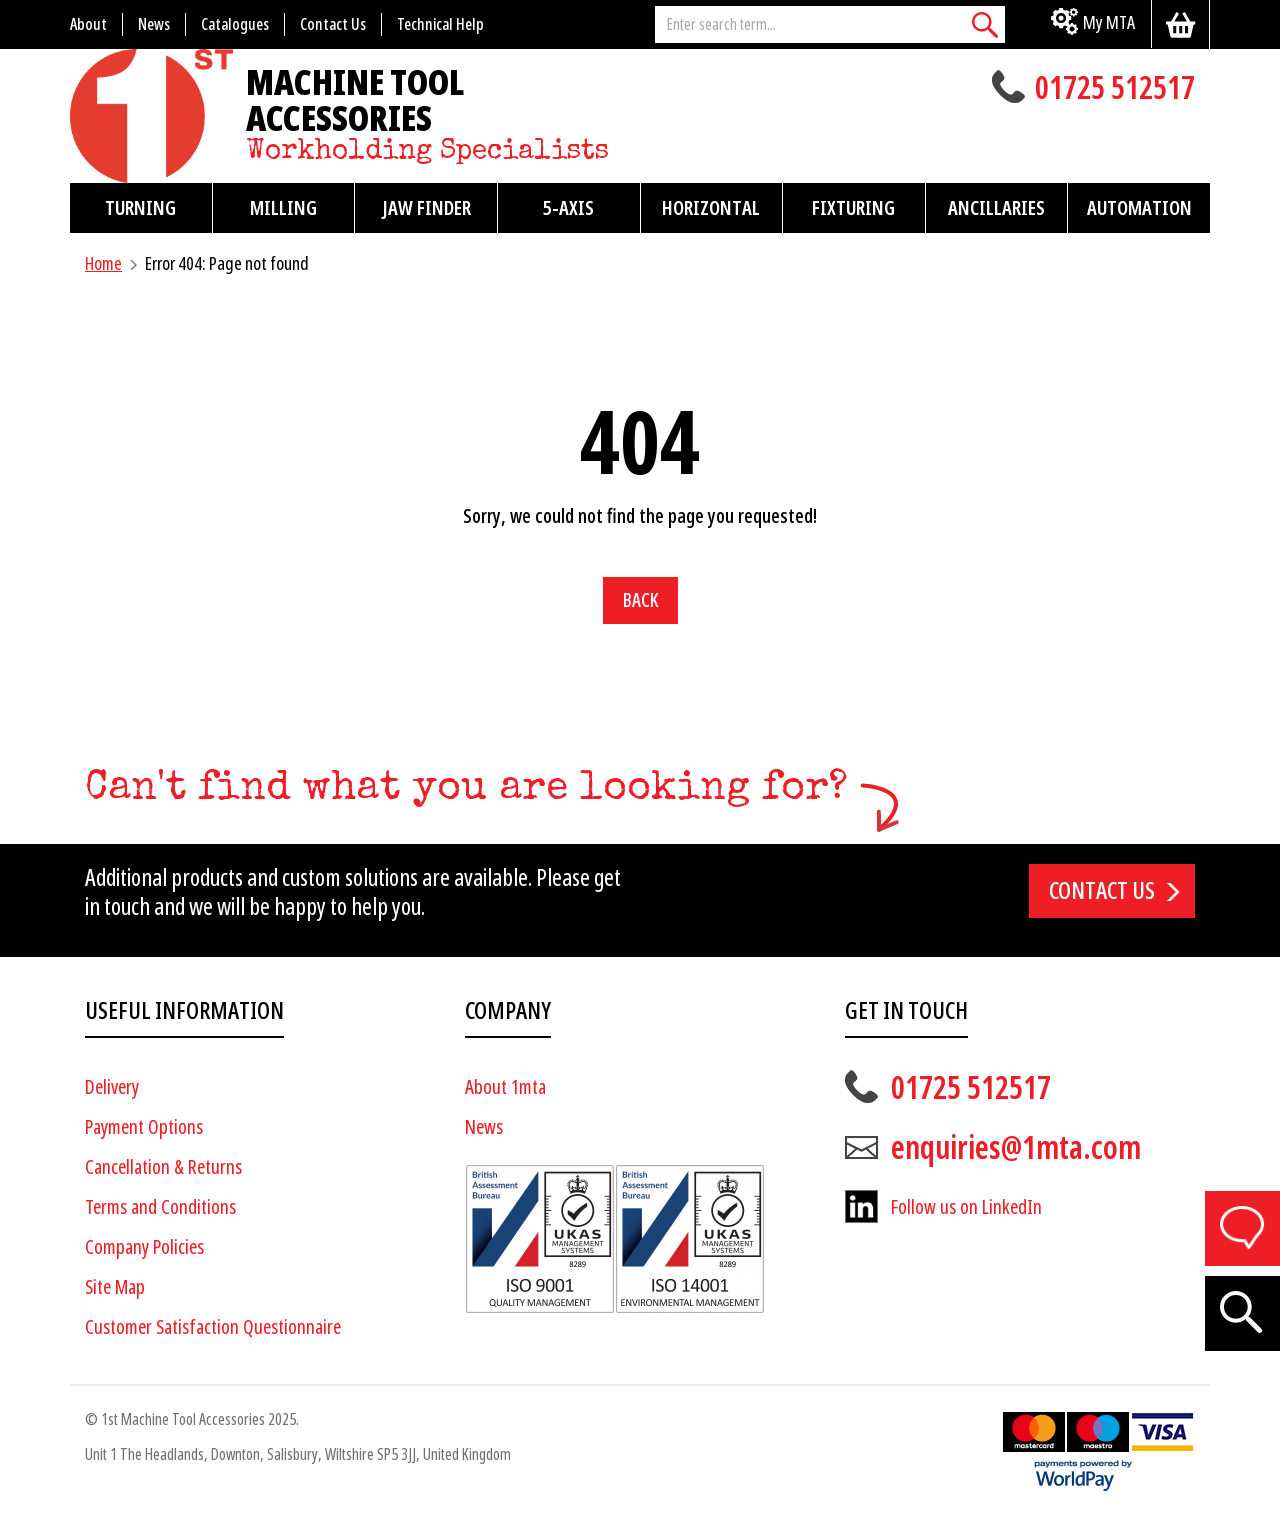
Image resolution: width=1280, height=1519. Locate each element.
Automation (1139, 208)
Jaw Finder (426, 208)
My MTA (1109, 22)
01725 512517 (1115, 90)
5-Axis (568, 208)
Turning (140, 208)
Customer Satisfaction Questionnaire (213, 1327)
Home (103, 263)
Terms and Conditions (160, 1207)
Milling (283, 208)
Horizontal (711, 208)
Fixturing (853, 208)
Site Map (115, 1287)
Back (640, 600)
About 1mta (505, 1087)
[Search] (985, 24)
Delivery (112, 1087)
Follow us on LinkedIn (966, 1207)
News (484, 1127)
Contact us (1102, 891)
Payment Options (144, 1127)
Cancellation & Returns (163, 1167)
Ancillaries (996, 208)
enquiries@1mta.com (1016, 1148)
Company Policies (144, 1247)
